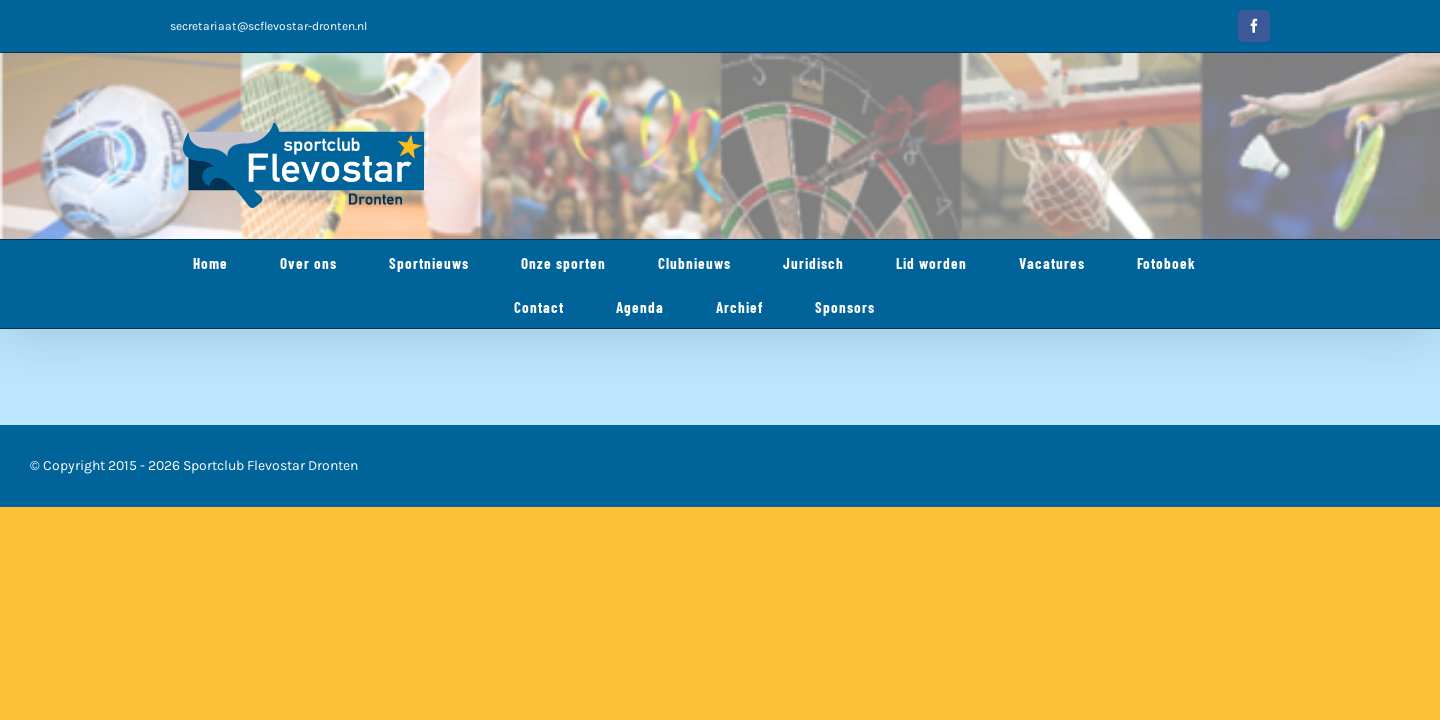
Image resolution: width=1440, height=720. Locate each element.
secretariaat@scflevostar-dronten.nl (268, 26)
